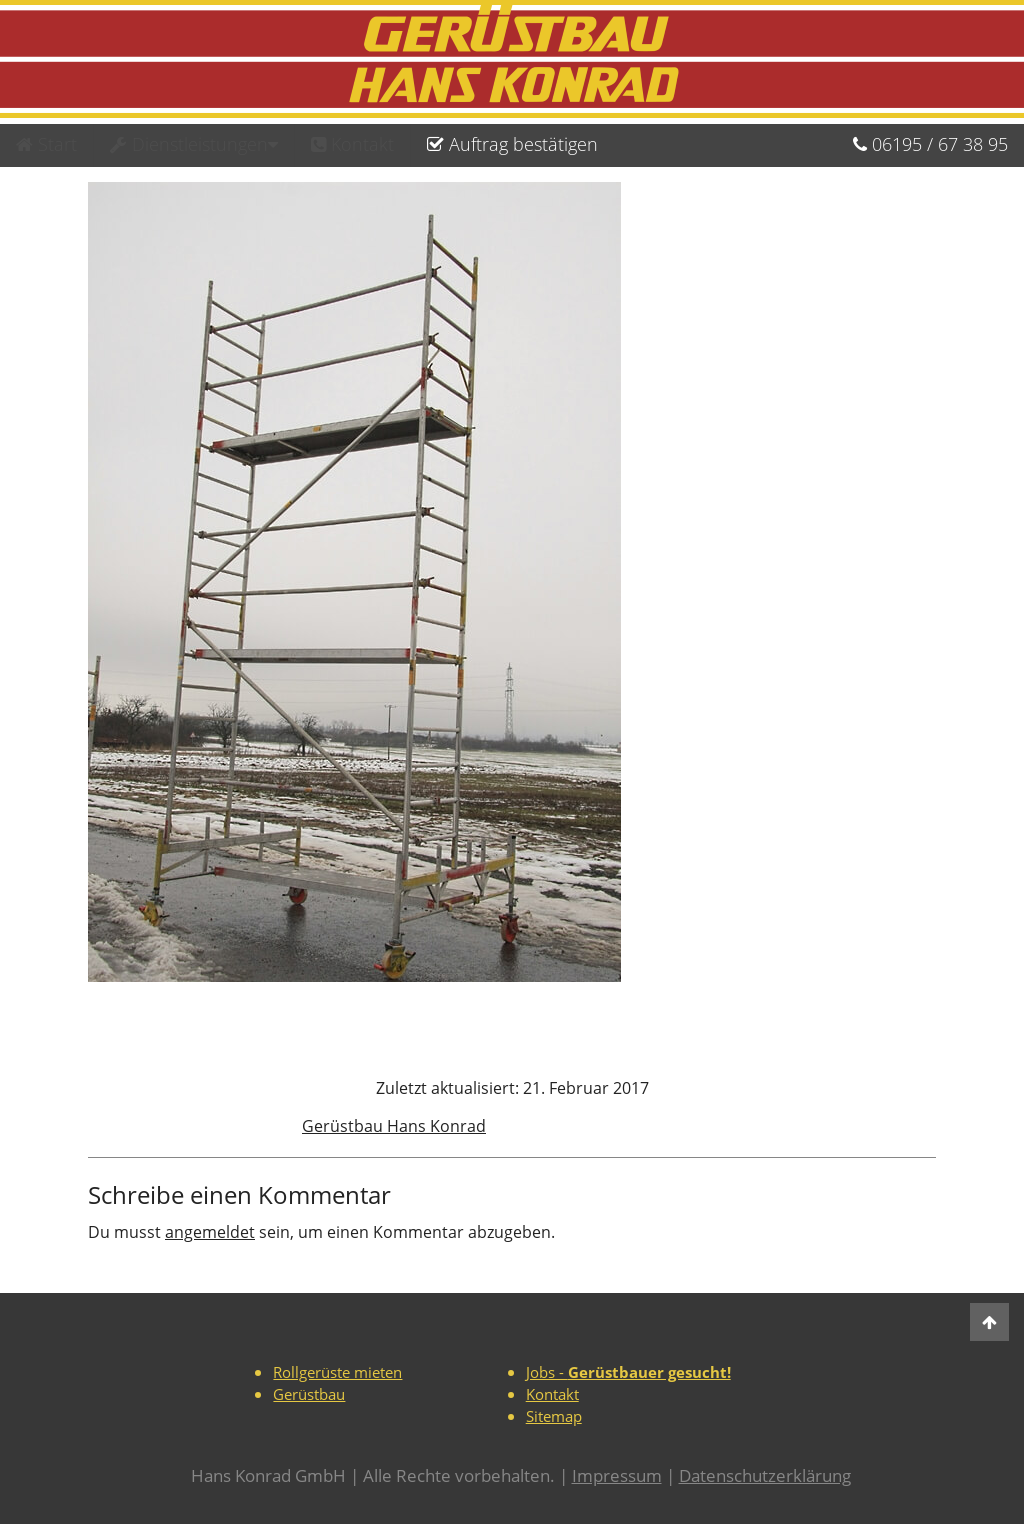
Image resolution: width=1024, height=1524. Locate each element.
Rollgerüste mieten (337, 1372)
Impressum (617, 1475)
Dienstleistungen (194, 144)
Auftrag (512, 144)
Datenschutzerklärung (765, 1475)
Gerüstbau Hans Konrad (394, 1126)
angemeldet (210, 1232)
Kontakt (352, 144)
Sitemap (554, 1416)
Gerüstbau (309, 1394)
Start (46, 144)
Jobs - (628, 1372)
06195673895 (930, 144)
